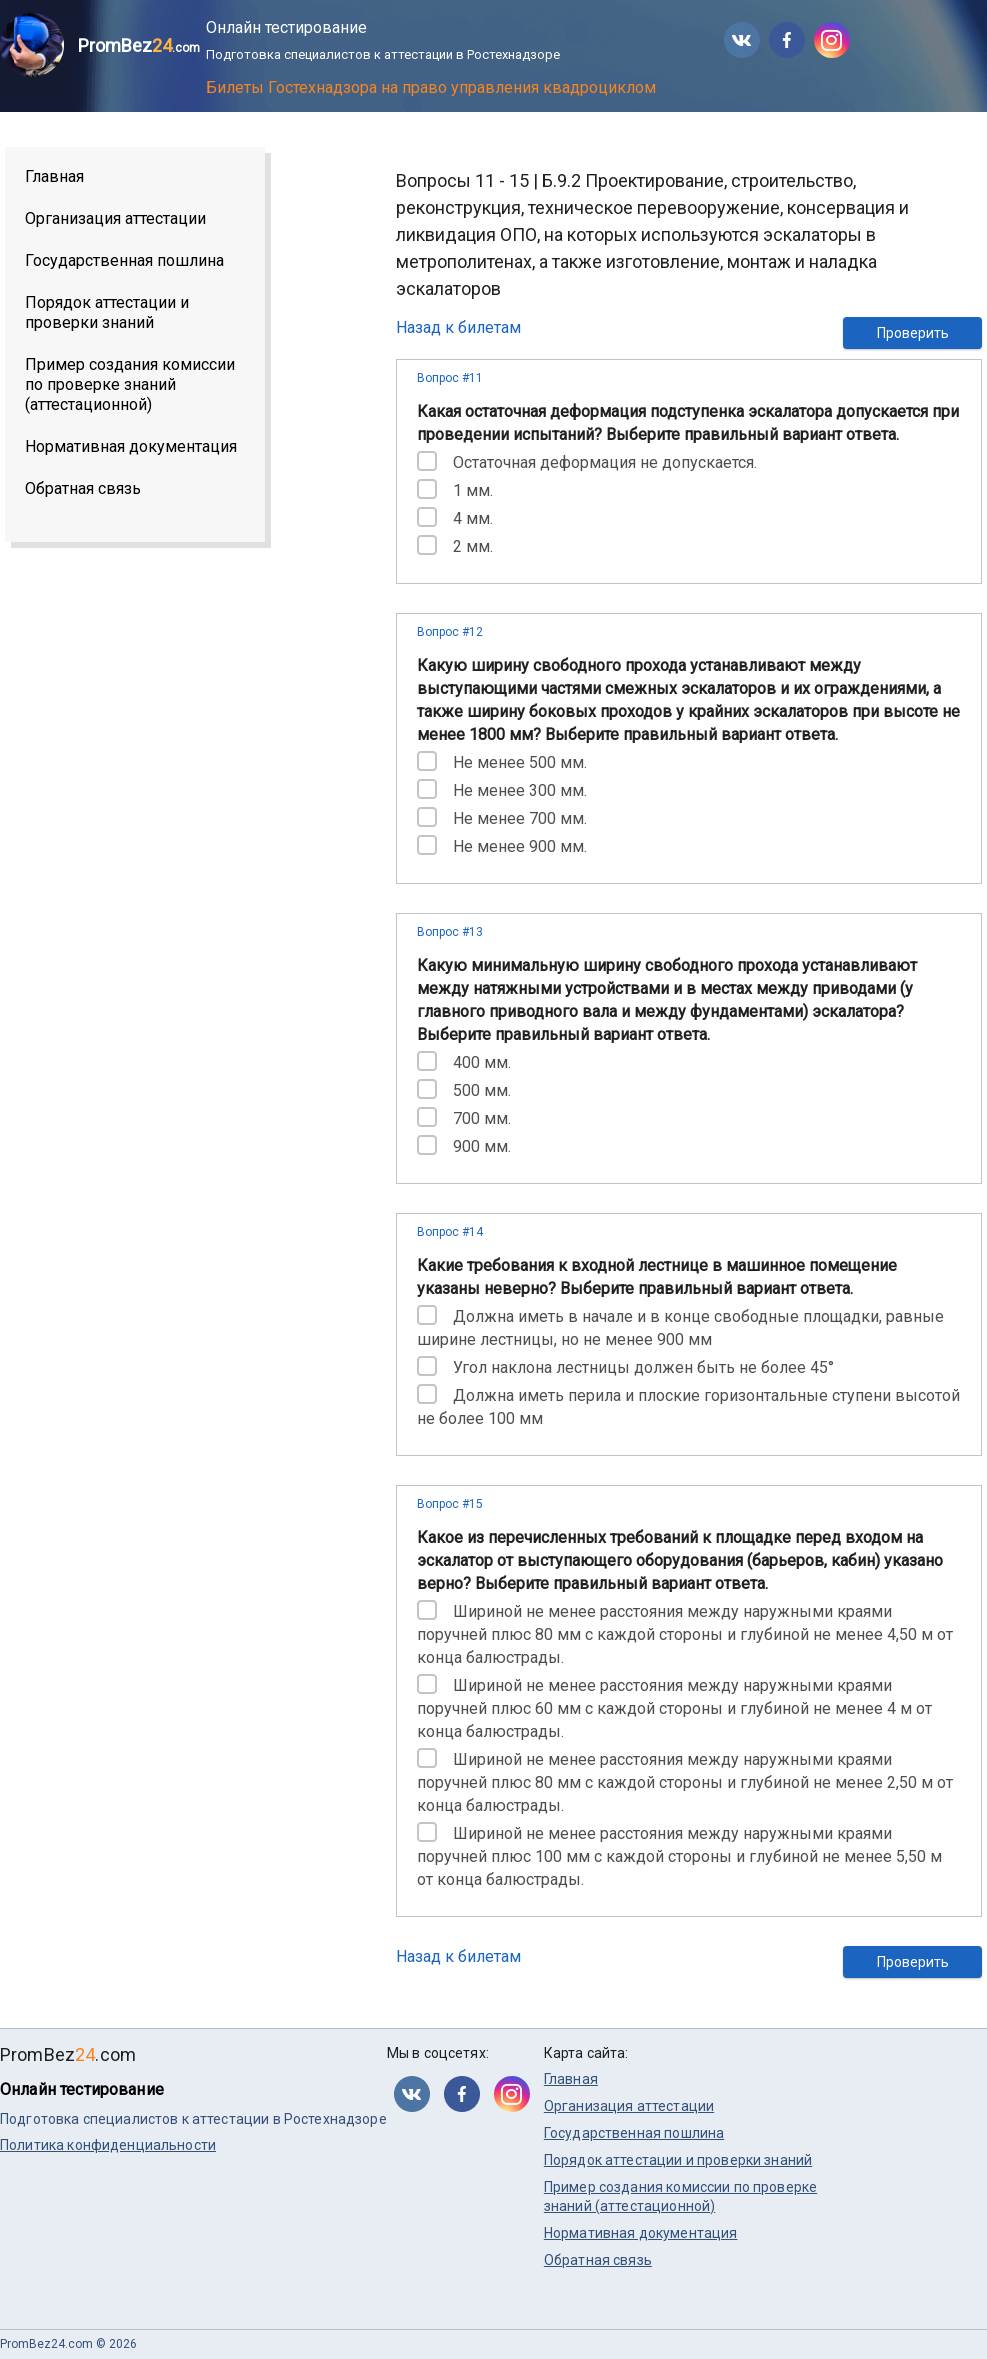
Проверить (913, 333)
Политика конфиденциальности (108, 2145)
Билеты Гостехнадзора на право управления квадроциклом (431, 87)
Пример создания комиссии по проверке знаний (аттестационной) (130, 384)
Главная (54, 176)
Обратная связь (83, 488)
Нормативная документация (131, 446)
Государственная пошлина (124, 260)
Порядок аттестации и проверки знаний (107, 312)
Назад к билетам (458, 327)
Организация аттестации (115, 218)
